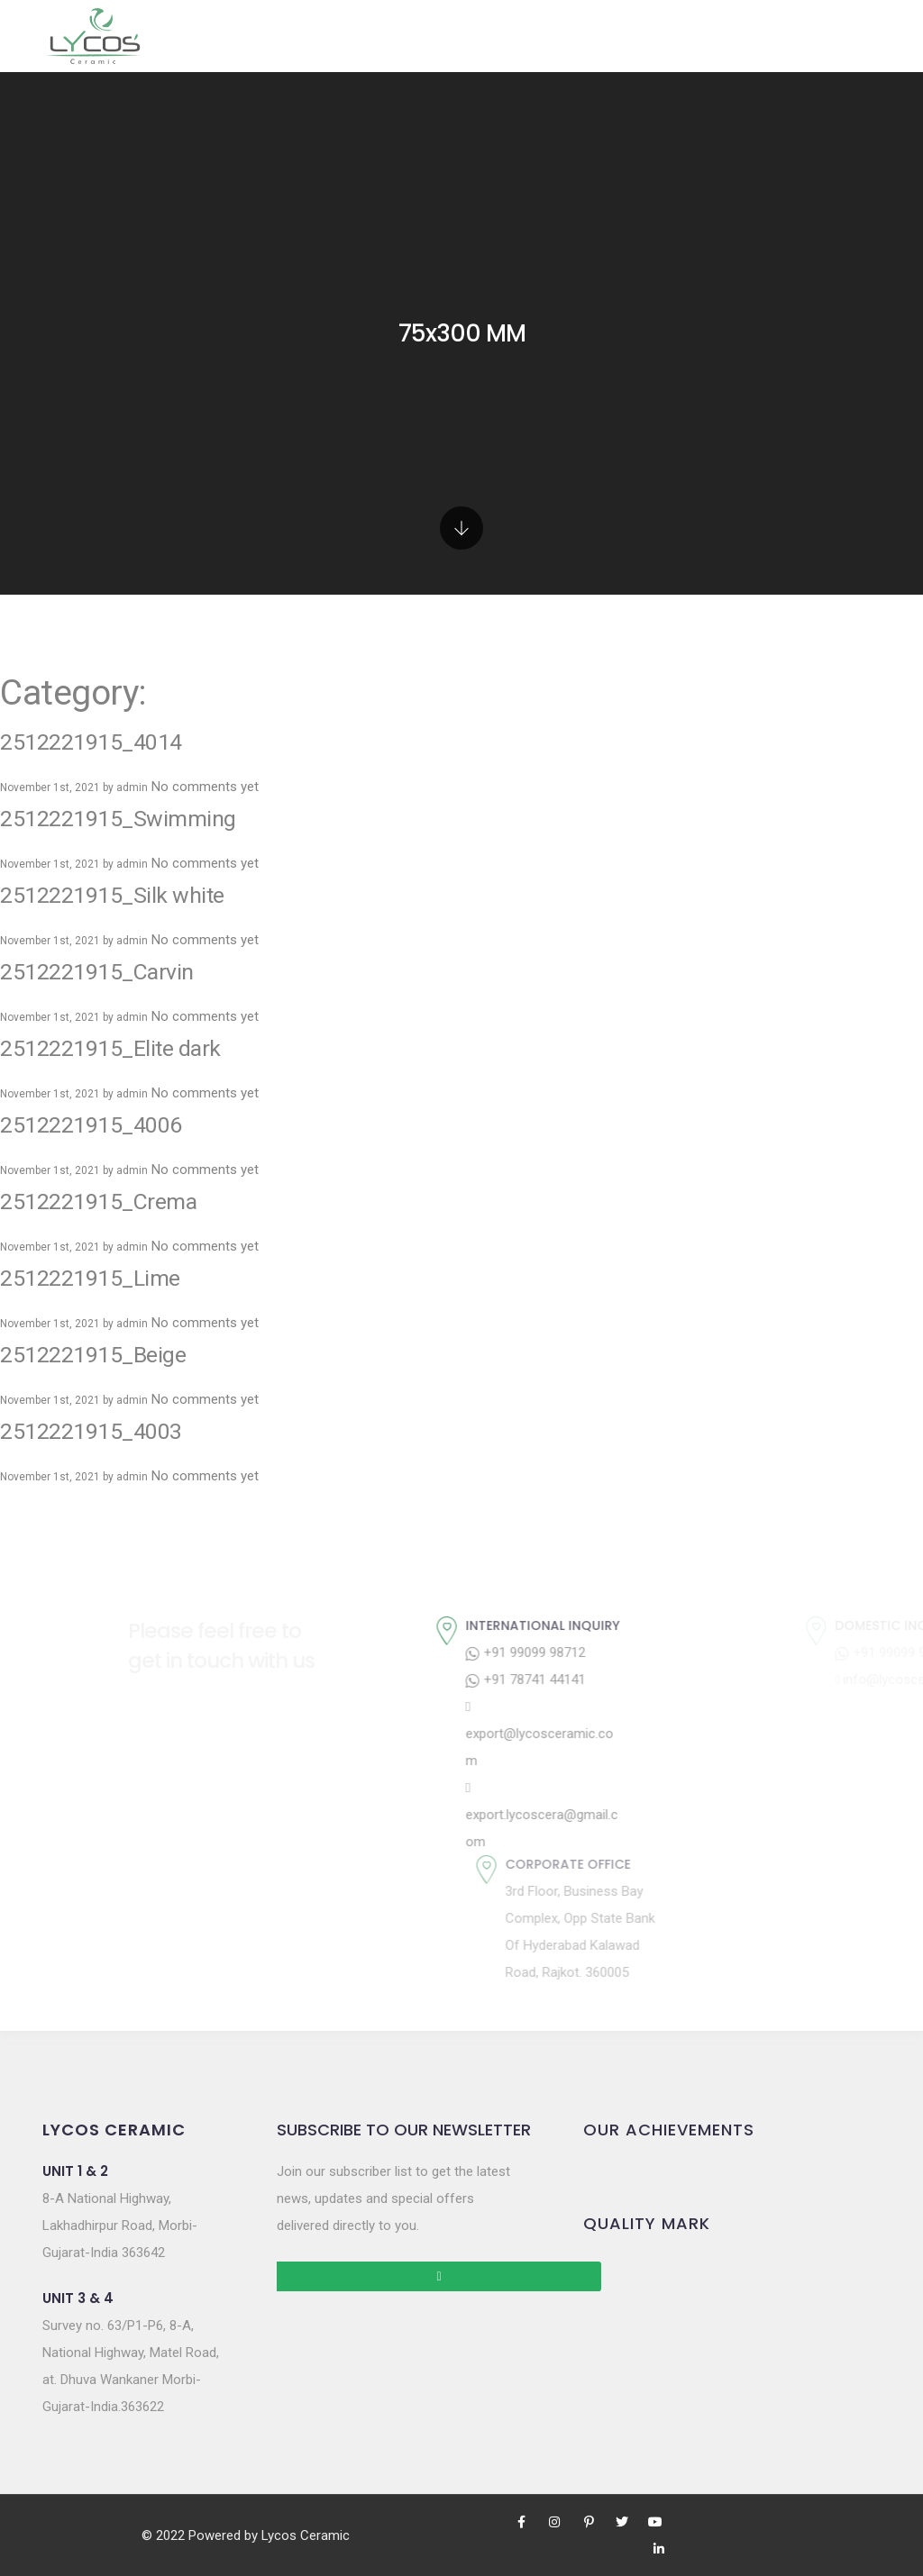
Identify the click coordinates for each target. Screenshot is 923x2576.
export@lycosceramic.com (692, 1662)
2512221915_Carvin (103, 899)
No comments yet (205, 714)
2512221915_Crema (104, 1128)
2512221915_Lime (96, 1205)
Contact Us (806, 35)
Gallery (414, 35)
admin (132, 715)
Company (507, 35)
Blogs (712, 35)
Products (309, 35)
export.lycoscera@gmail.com (694, 1743)
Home (221, 35)
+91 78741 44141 (678, 1607)
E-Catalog (623, 35)
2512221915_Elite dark (116, 975)
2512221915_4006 (98, 1052)
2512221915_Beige (98, 1282)
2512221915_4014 (98, 669)
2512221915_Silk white (118, 822)
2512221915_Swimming (125, 746)
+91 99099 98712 (678, 1580)
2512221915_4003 (98, 1358)
